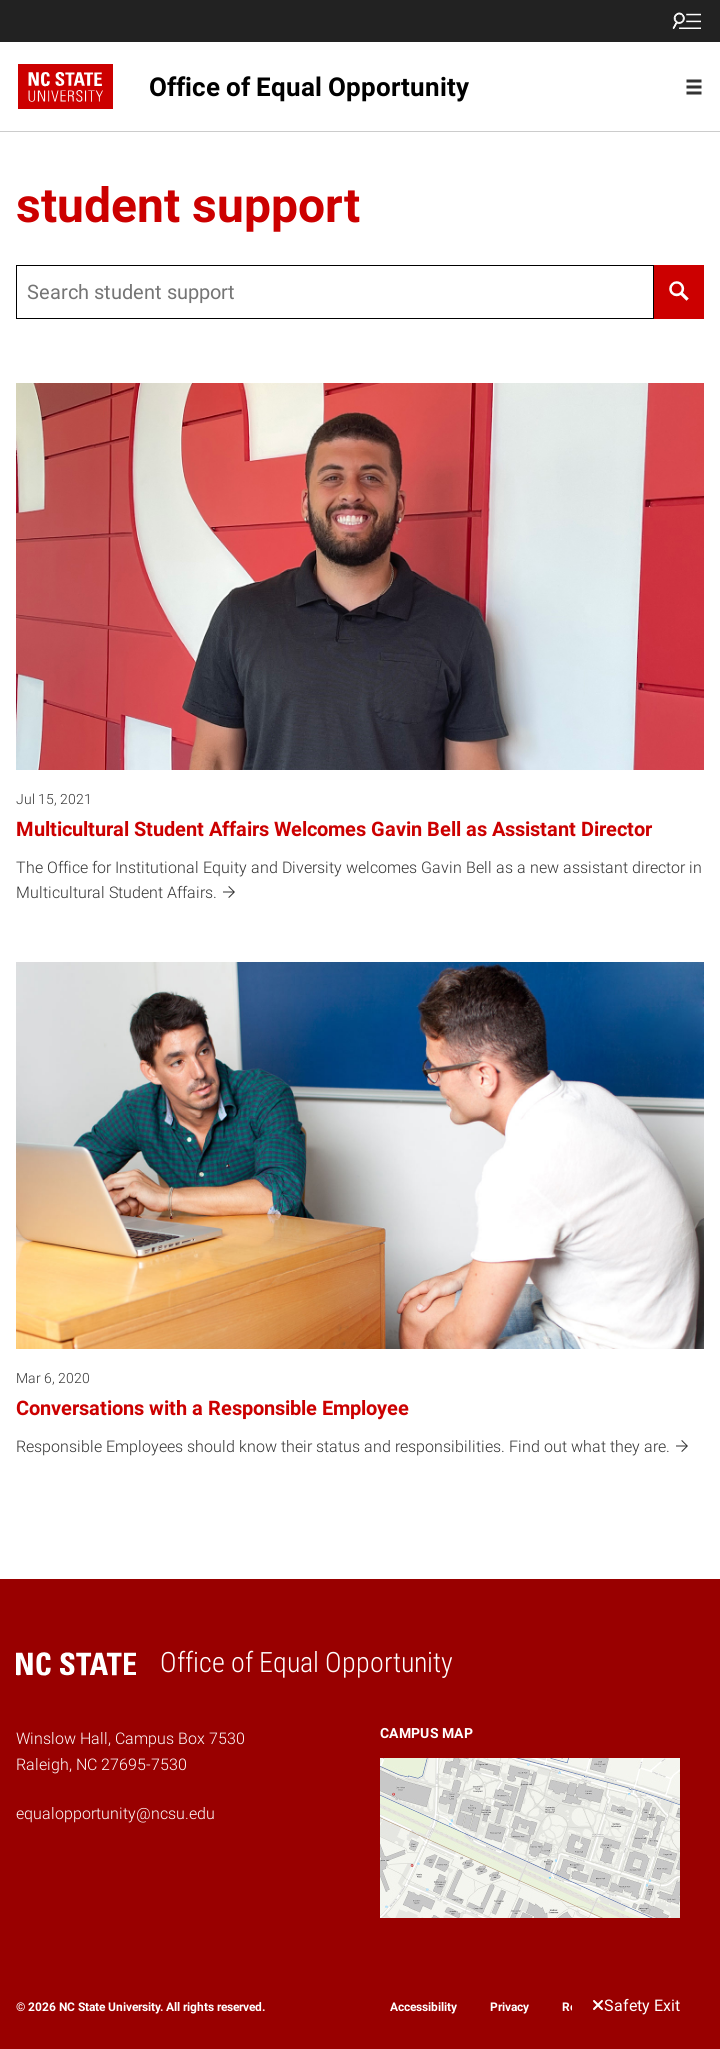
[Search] (679, 292)
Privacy (509, 2007)
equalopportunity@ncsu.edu (115, 1813)
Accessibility (423, 2007)
